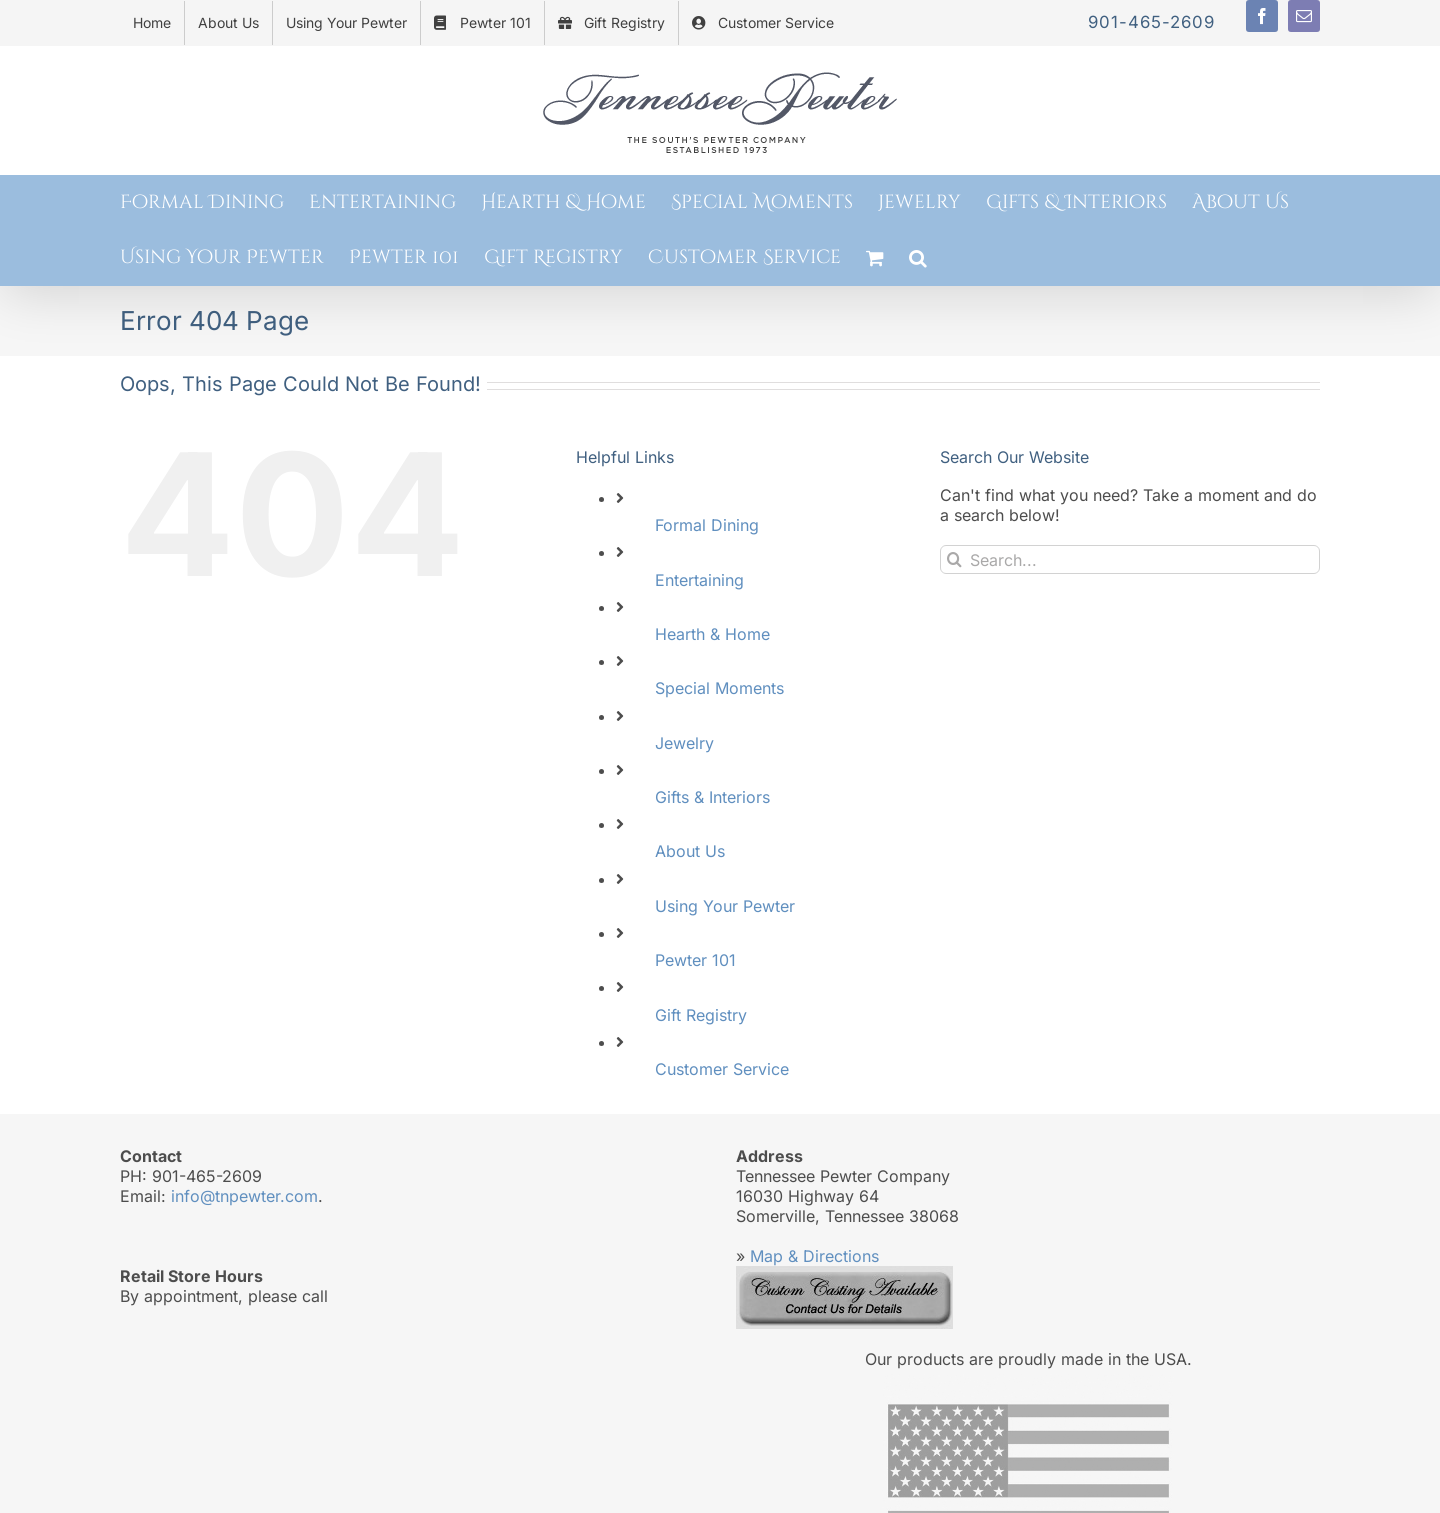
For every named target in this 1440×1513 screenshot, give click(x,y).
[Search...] (1130, 559)
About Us (690, 851)
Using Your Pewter (725, 906)
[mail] (1304, 16)
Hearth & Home (712, 634)
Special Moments (719, 688)
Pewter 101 (695, 960)
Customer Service (722, 1069)
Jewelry (684, 743)
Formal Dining (707, 525)
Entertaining (699, 580)
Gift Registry (701, 1015)
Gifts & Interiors (712, 797)
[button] (918, 257)
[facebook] (1262, 16)
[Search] (954, 559)
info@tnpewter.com (244, 1196)
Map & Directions (814, 1256)
